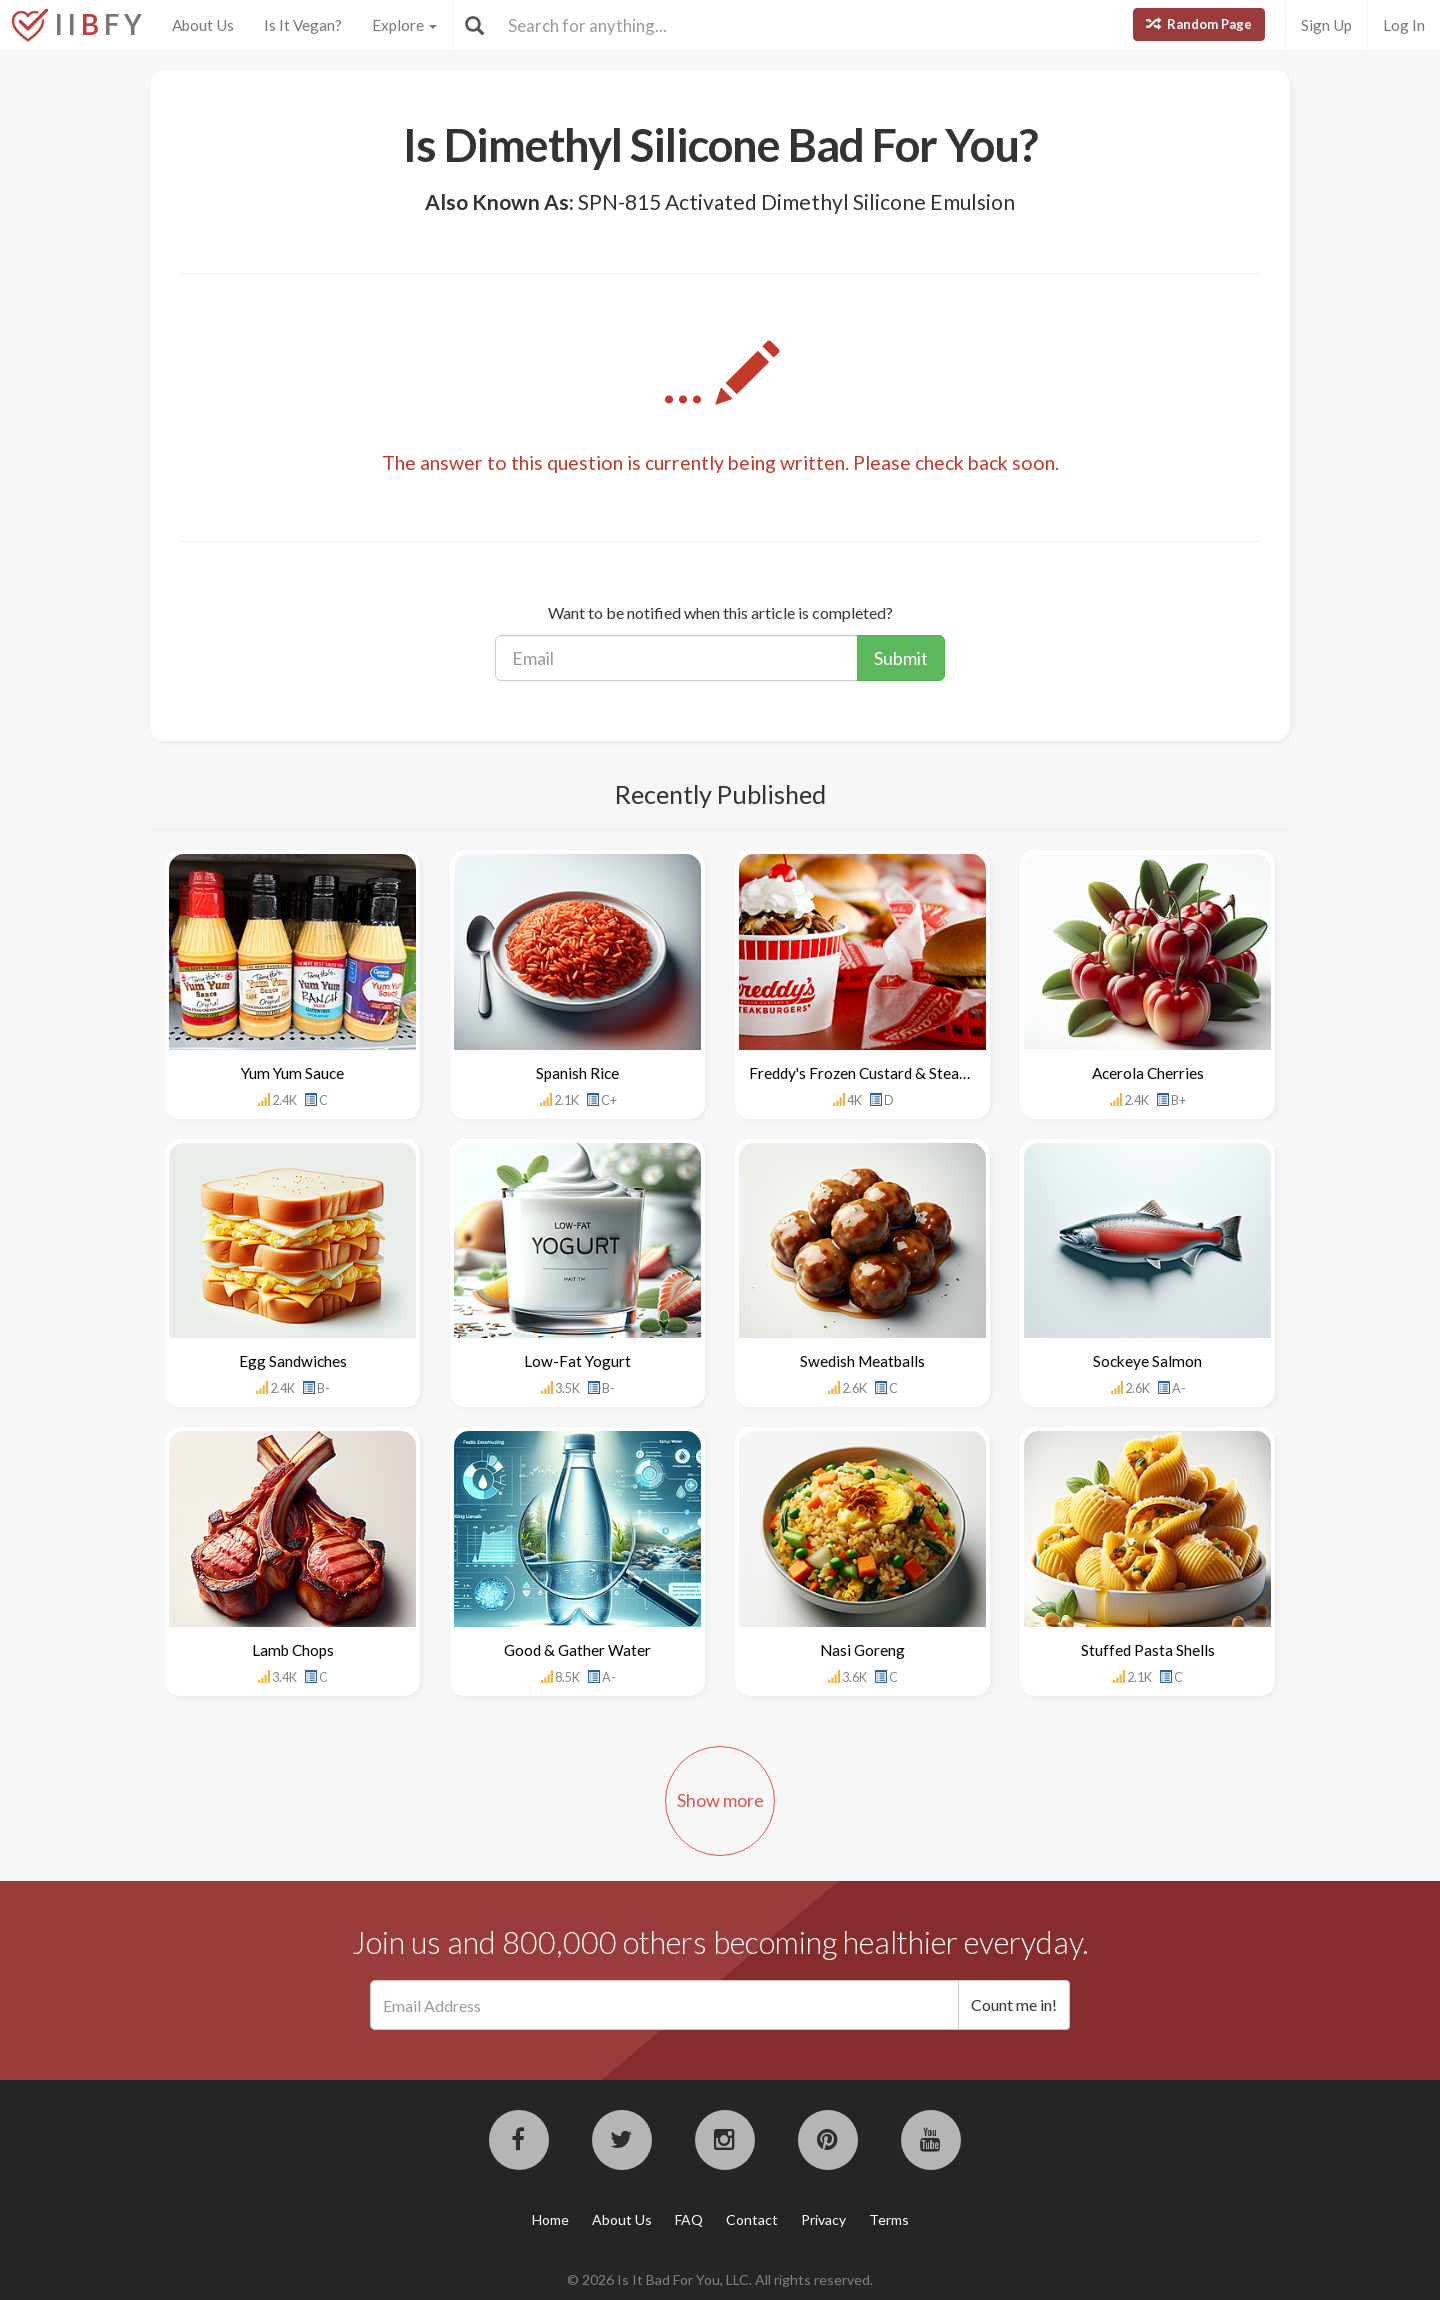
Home (550, 2219)
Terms (889, 2219)
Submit (901, 658)
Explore (404, 25)
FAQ (689, 2219)
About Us (203, 25)
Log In (1404, 25)
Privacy (823, 2219)
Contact (752, 2219)
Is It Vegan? (303, 25)
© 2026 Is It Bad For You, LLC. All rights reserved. (720, 2279)
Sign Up (1326, 25)
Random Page (1199, 24)
